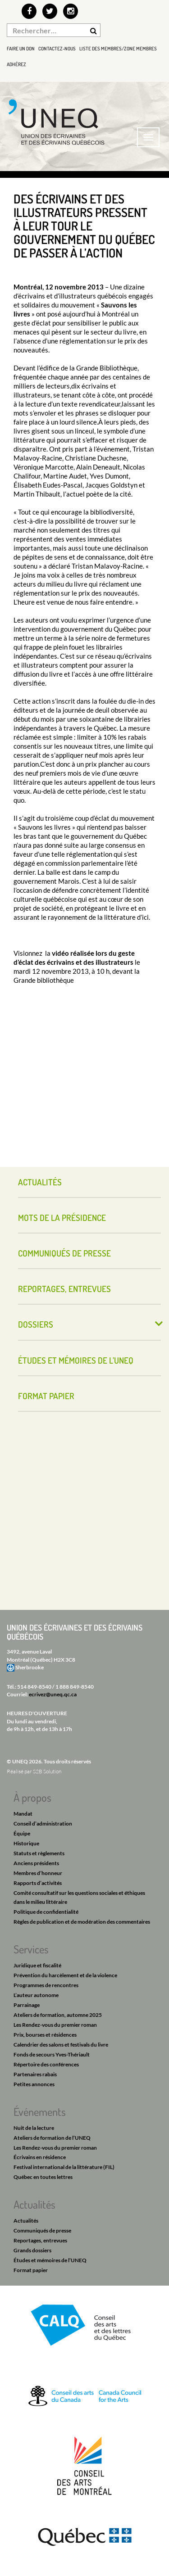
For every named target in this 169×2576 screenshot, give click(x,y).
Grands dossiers (32, 2250)
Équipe (22, 1833)
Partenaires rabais (35, 2074)
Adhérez (16, 64)
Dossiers (35, 1324)
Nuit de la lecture (34, 2127)
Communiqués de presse (64, 1253)
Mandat (23, 1813)
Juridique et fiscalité (37, 1965)
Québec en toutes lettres (43, 2177)
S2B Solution (47, 1771)
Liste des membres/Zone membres (118, 48)
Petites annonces (34, 2084)
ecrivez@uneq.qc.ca (53, 1694)
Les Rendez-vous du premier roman (55, 2024)
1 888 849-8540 (74, 1686)
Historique (26, 1843)
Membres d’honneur (38, 1873)
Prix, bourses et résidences (45, 2034)
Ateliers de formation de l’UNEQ (52, 2137)
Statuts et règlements (39, 1853)
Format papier (46, 1395)
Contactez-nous (57, 48)
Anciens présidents (36, 1863)
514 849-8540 (34, 1686)
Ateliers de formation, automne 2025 (58, 2014)
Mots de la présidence (62, 1217)
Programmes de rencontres (46, 1985)
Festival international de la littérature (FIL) (64, 2167)
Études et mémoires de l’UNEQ (75, 1360)
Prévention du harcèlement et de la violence (65, 1975)
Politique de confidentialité (46, 1911)
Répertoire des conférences (46, 2064)
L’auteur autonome (36, 1995)
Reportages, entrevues (64, 1288)
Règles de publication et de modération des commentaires (82, 1921)
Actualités (40, 1182)
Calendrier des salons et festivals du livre (61, 2044)
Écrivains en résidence (40, 2157)
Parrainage (27, 2005)
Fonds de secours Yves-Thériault (52, 2054)
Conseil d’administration (43, 1823)
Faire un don (21, 48)
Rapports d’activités (38, 1883)
